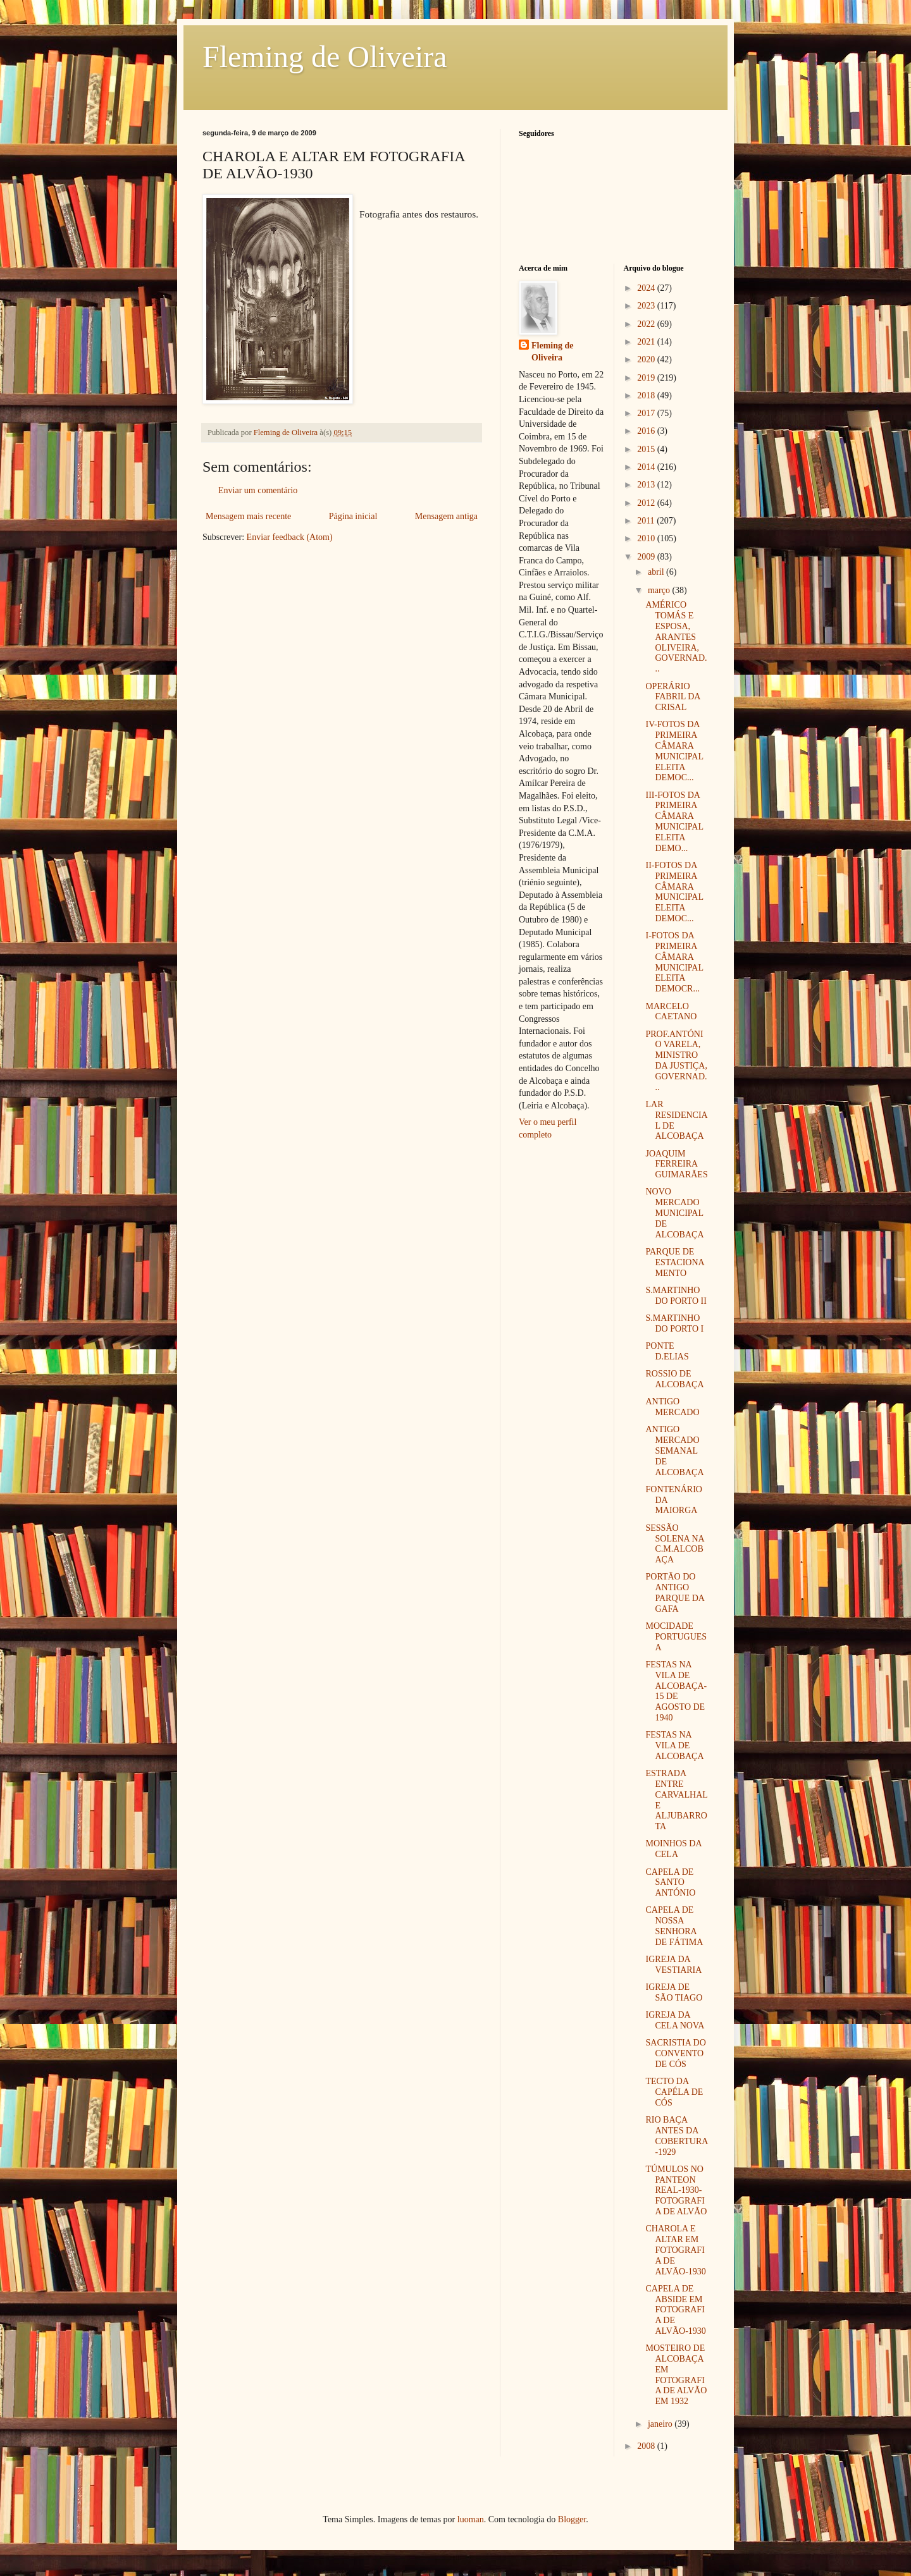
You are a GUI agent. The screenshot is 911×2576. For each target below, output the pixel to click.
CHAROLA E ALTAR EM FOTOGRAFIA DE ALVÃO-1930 (675, 2250)
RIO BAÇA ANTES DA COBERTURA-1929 (676, 2135)
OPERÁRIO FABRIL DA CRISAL (672, 697)
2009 (647, 556)
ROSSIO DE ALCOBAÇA (674, 1379)
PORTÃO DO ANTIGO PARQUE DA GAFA (674, 1592)
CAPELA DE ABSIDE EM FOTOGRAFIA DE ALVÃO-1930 (675, 2310)
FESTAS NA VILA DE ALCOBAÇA (674, 1745)
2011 (647, 520)
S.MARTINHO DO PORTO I (674, 1323)
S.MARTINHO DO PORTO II (675, 1295)
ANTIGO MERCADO (672, 1407)
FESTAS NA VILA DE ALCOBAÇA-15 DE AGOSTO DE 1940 (676, 1691)
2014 (647, 467)
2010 (647, 538)
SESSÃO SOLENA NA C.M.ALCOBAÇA (674, 1543)
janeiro (661, 2424)
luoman (470, 2519)
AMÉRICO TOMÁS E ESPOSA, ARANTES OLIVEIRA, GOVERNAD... (676, 636)
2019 (647, 378)
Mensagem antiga (446, 516)
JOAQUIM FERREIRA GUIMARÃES (676, 1164)
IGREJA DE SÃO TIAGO (673, 1992)
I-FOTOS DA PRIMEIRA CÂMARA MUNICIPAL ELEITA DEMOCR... (674, 962)
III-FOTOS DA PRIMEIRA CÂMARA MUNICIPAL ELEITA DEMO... (674, 821)
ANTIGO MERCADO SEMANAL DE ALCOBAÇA (674, 1450)
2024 (647, 288)
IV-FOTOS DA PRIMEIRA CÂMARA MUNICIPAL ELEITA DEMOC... (674, 751)
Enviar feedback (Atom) (290, 537)
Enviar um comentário (257, 490)
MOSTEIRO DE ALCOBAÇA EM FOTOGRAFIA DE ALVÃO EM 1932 (676, 2374)
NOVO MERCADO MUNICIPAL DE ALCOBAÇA (674, 1213)
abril (657, 572)
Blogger (572, 2519)
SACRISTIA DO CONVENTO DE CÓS (675, 2053)
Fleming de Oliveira (324, 56)
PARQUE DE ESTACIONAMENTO (674, 1262)
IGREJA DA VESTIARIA (673, 1964)
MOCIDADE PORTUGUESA (676, 1636)
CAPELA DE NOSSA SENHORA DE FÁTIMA (674, 1925)
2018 (647, 395)
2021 (647, 342)
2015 (647, 449)
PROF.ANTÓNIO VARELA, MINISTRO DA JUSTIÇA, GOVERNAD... (676, 1060)
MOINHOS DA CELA (673, 1849)
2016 (647, 431)
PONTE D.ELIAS (666, 1351)
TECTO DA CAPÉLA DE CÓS (674, 2091)
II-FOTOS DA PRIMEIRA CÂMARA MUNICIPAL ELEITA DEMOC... (674, 892)
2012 (647, 503)
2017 (647, 413)
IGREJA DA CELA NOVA (674, 2020)
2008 (647, 2446)
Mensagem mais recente (248, 516)
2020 (647, 359)
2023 (647, 305)
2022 (647, 324)
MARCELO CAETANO (671, 1012)
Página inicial (353, 516)
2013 (647, 484)
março (660, 590)
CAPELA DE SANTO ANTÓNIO (670, 1882)
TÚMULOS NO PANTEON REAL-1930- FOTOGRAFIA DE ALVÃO (676, 2190)
